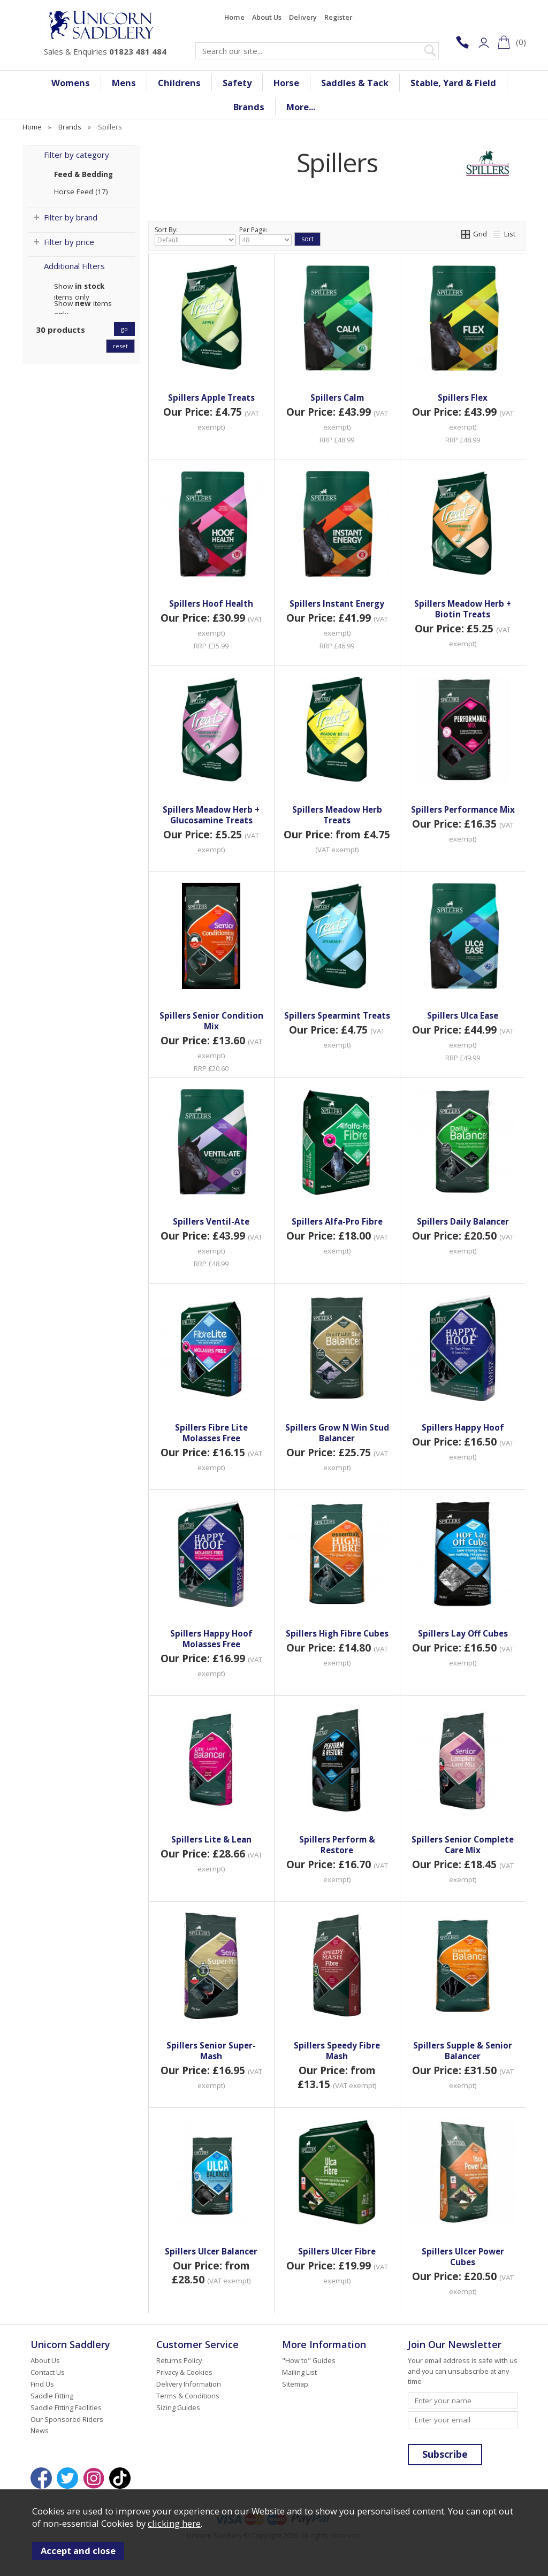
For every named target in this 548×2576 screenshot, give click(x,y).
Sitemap (295, 2384)
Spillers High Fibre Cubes (337, 1633)
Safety (237, 83)
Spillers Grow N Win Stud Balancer (337, 1432)
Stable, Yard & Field (453, 83)
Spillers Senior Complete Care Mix (463, 1844)
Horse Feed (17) (81, 191)
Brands (248, 107)
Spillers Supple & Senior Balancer (462, 2050)
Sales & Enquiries (105, 51)
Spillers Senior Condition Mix (211, 1020)
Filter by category (76, 154)
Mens (124, 83)
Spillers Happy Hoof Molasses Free (211, 1638)
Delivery (303, 17)
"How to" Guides (309, 2360)
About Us (266, 17)
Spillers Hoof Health (211, 603)
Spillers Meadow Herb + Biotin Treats (462, 609)
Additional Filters (74, 266)
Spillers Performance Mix (463, 809)
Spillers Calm (337, 397)
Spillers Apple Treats (211, 397)
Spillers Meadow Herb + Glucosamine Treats (211, 814)
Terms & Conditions (187, 2396)
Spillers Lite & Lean (211, 1839)
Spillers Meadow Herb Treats (337, 814)
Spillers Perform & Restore (337, 1844)
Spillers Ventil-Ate (211, 1221)
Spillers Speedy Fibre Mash (337, 2050)
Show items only (79, 286)
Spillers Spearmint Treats (337, 1015)
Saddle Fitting (52, 2396)
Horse (286, 83)
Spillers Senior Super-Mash (211, 2050)
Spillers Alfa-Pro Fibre (337, 1221)
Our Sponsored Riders (67, 2419)
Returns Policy (179, 2360)
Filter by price (69, 241)
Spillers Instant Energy (337, 603)
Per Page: (265, 235)
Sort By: (195, 235)
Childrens (179, 83)
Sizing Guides (178, 2407)
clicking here (174, 2523)
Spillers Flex (463, 397)
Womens (70, 83)
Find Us (42, 2384)
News (40, 2430)
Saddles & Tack (355, 83)
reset (120, 346)
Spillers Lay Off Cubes (463, 1633)
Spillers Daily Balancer (463, 1221)
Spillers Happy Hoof (463, 1427)
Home (234, 17)
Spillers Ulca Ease (462, 1015)
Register (338, 17)
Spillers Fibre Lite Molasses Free (211, 1432)
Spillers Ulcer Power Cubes (463, 2256)
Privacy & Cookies (184, 2372)
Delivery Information (188, 2384)
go (124, 329)
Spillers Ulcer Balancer (211, 2251)
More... (300, 107)
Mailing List (299, 2372)
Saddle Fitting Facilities (66, 2407)
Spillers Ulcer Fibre (337, 2251)
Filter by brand (70, 217)
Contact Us (48, 2372)
